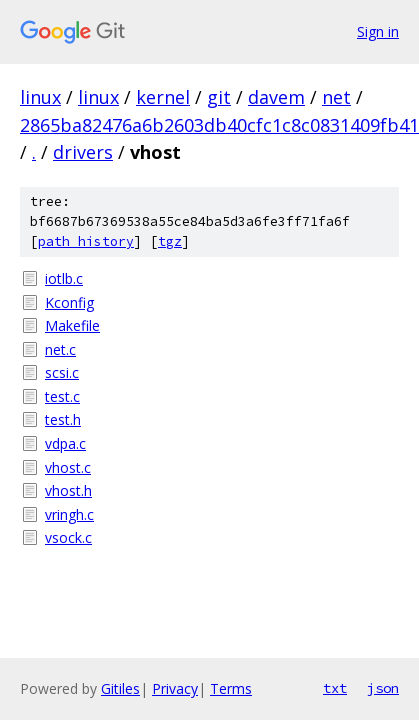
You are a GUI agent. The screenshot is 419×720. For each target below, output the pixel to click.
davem (276, 97)
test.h (63, 419)
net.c (60, 349)
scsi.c (62, 372)
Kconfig (69, 302)
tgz (170, 241)
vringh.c (69, 514)
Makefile (72, 325)
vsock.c (68, 537)
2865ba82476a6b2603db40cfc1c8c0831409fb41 (219, 125)
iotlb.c (64, 278)
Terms (231, 688)
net (336, 97)
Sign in (378, 31)
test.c (62, 396)
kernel (163, 97)
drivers (83, 152)
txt (335, 688)
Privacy (175, 688)
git (219, 97)
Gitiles (120, 688)
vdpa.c (65, 443)
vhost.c (68, 467)
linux (40, 97)
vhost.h (68, 490)
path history (86, 241)
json (383, 688)
